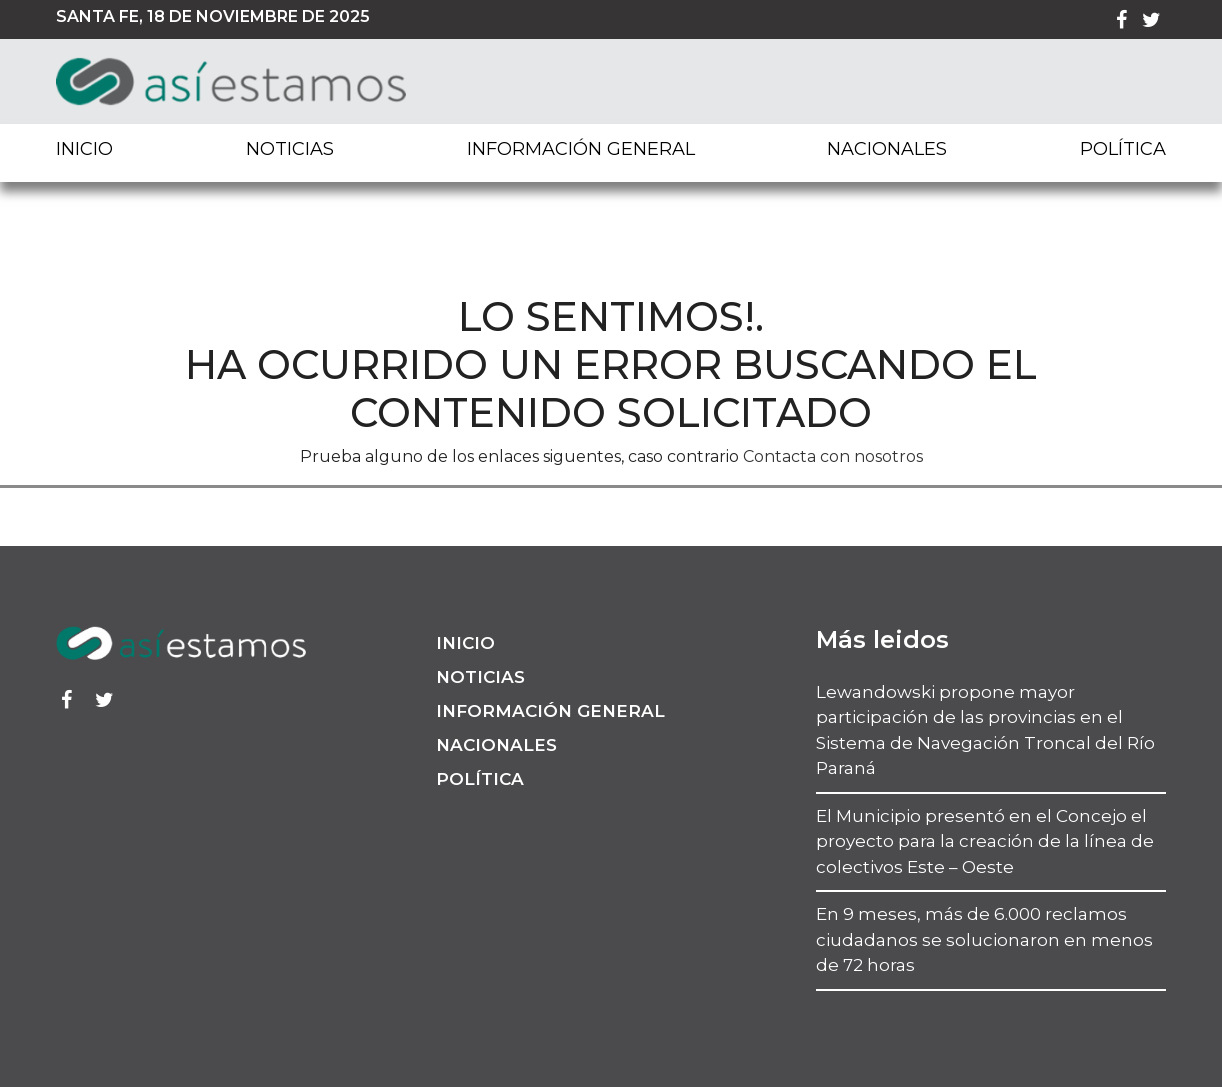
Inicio (84, 149)
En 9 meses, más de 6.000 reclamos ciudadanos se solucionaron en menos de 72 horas (984, 939)
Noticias (290, 149)
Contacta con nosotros (833, 456)
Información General (581, 149)
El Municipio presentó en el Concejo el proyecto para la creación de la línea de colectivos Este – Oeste (985, 841)
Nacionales (887, 149)
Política (1123, 149)
